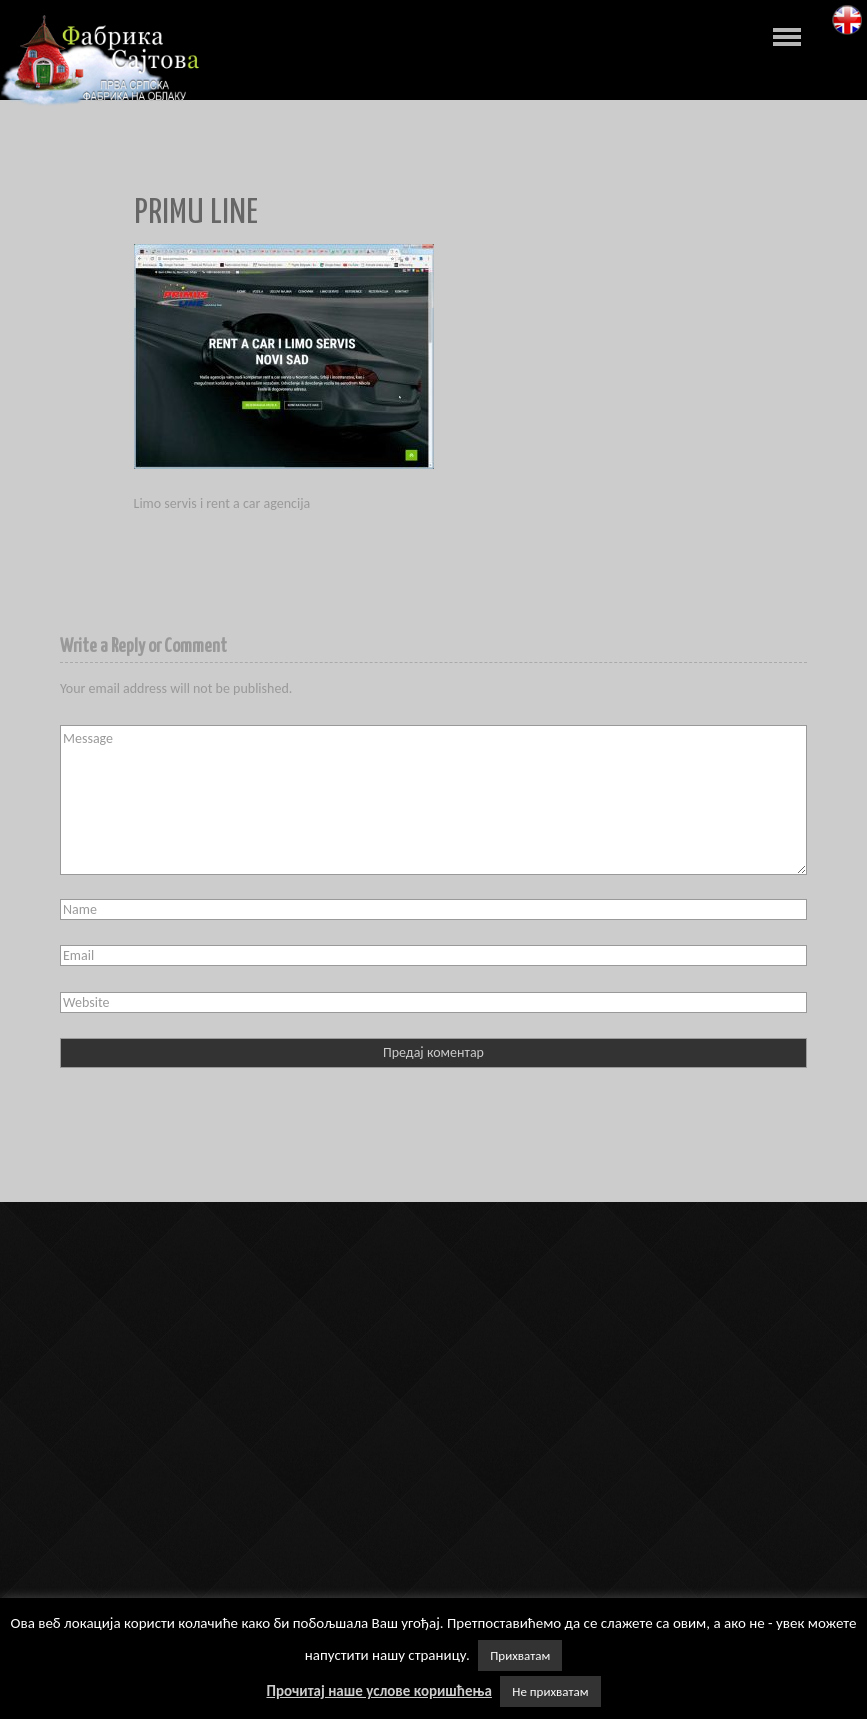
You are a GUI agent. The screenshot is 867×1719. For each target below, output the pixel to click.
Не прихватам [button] (550, 1691)
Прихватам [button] (520, 1655)
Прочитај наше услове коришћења (378, 1691)
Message (433, 800)
